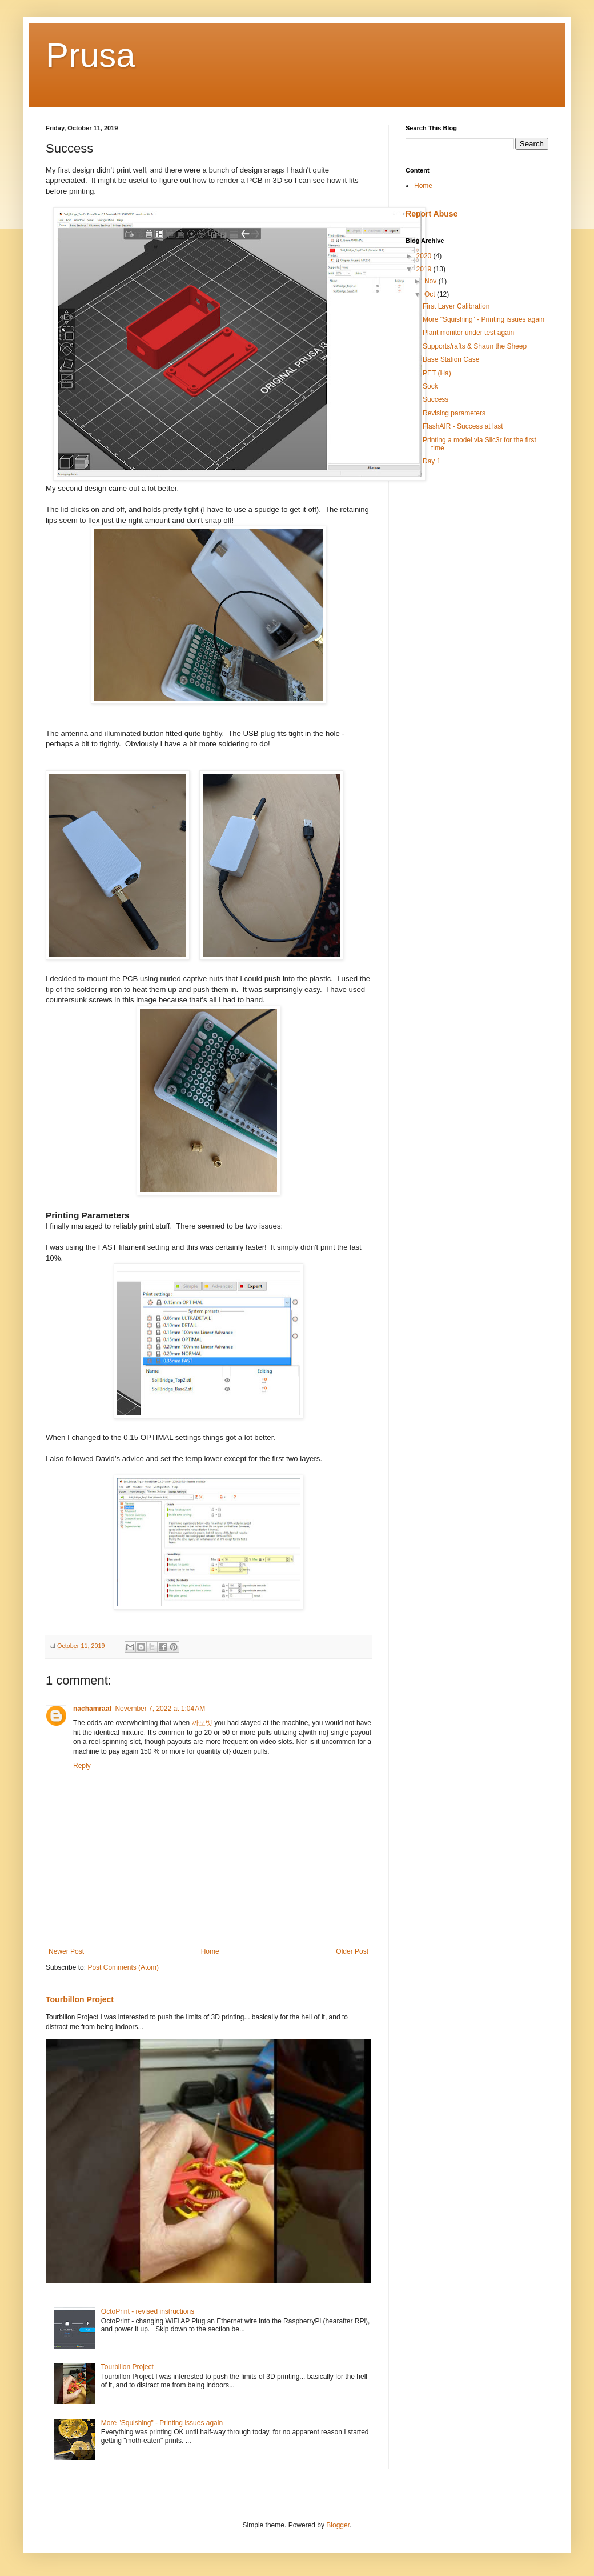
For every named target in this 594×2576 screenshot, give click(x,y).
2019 (425, 269)
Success (435, 399)
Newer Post (66, 1951)
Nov (431, 281)
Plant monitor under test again (468, 333)
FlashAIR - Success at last (463, 426)
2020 (425, 256)
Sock (430, 386)
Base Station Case (451, 359)
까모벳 (202, 1723)
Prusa (90, 55)
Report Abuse (431, 213)
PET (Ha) (437, 373)
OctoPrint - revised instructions (147, 2311)
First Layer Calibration (456, 306)
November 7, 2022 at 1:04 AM (160, 1709)
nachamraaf (92, 1709)
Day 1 (431, 461)
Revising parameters (454, 413)
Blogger (338, 2525)
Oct (430, 294)
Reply (82, 1766)
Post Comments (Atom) (123, 1967)
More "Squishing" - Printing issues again (162, 2423)
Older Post (352, 1951)
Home (210, 1951)
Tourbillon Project (80, 1999)
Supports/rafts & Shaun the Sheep (475, 346)
